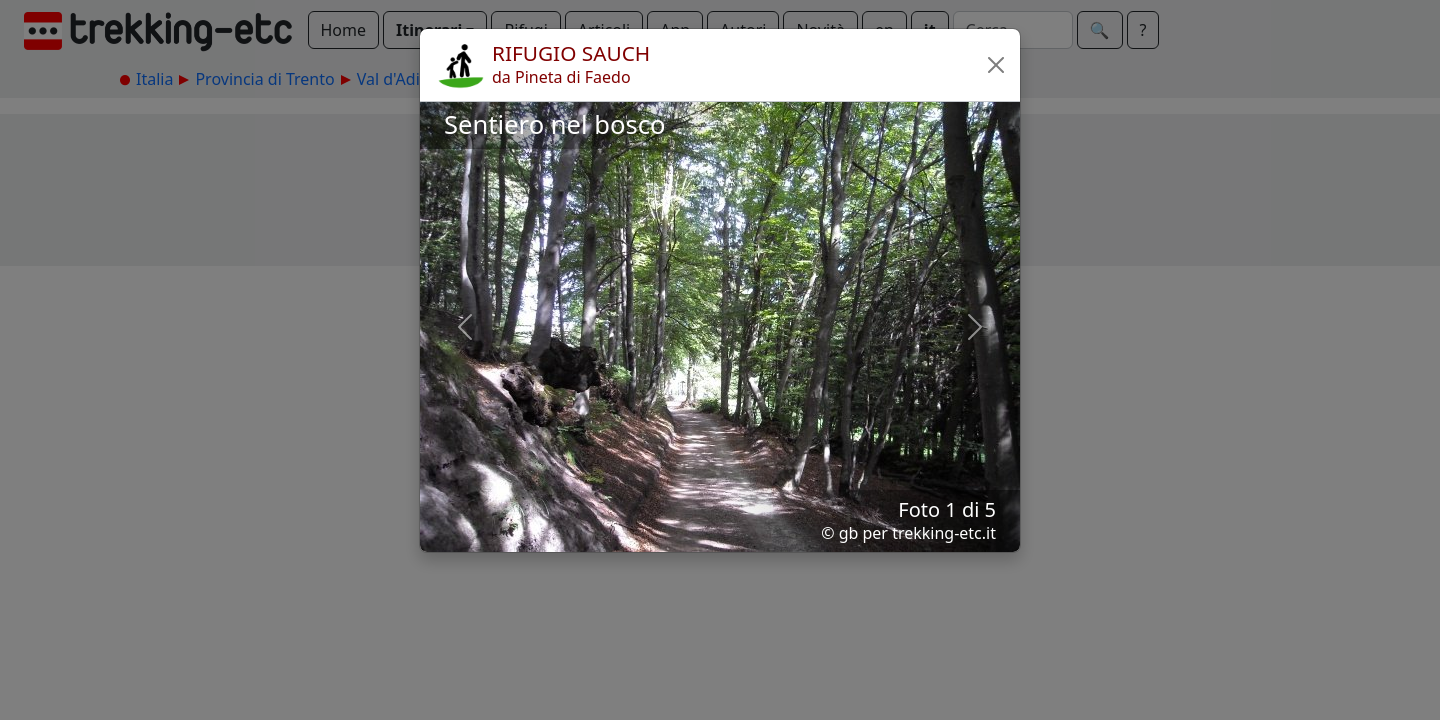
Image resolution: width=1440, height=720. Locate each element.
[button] (996, 65)
